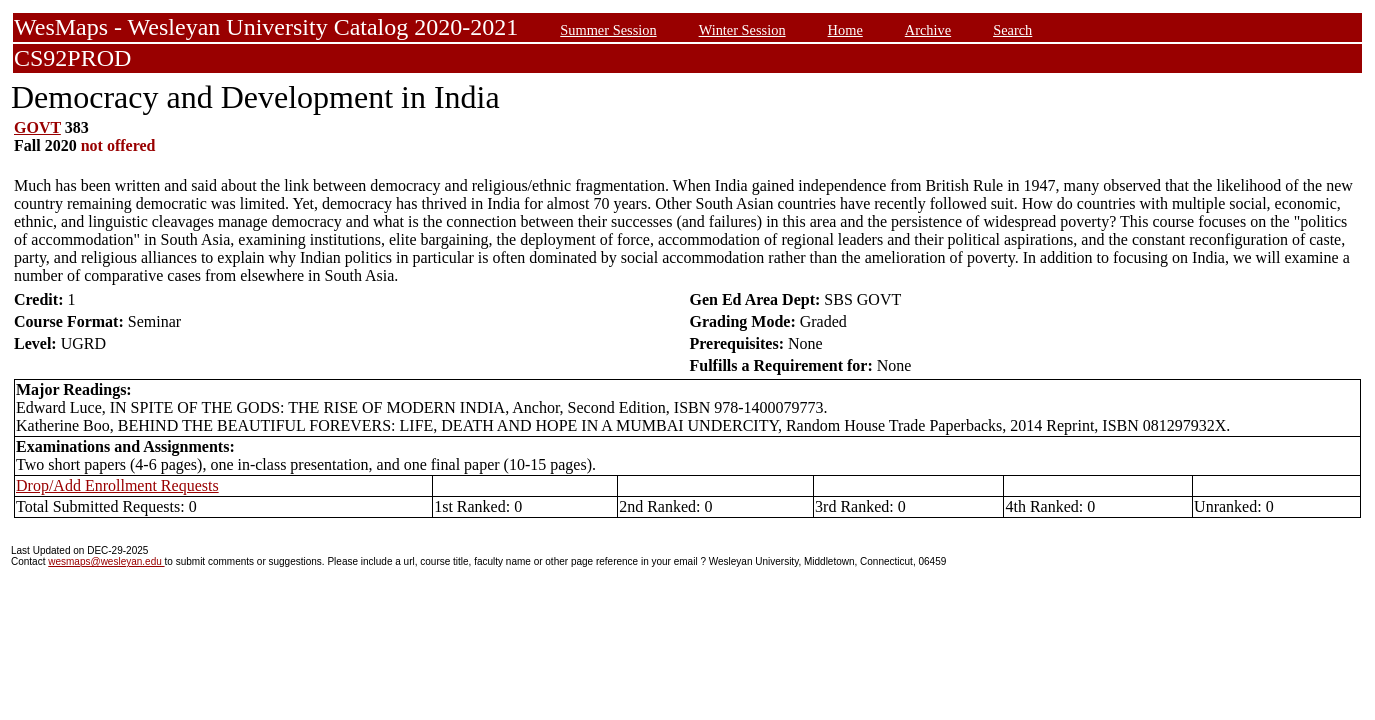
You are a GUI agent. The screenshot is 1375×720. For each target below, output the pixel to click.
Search (1012, 30)
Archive (928, 30)
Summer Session (608, 30)
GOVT (37, 127)
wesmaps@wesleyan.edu (106, 561)
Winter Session (742, 30)
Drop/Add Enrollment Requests (117, 485)
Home (845, 30)
